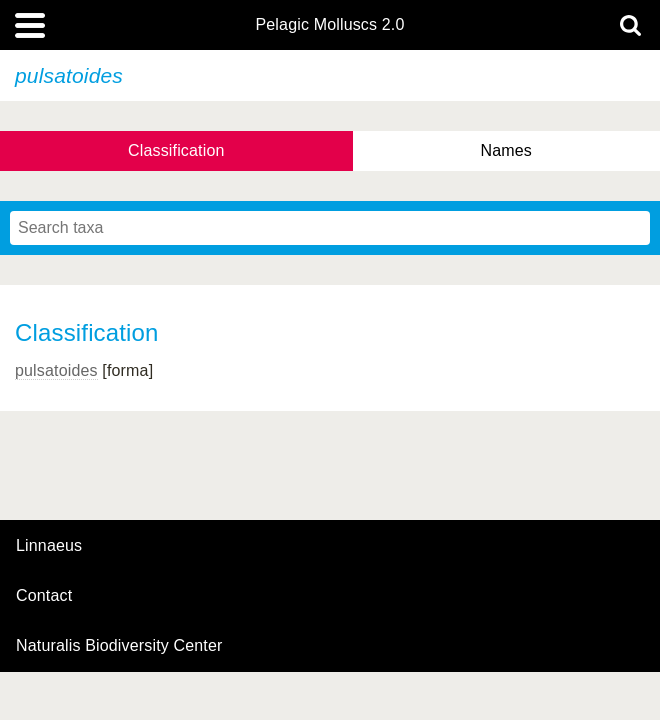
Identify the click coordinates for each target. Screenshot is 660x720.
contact (44, 595)
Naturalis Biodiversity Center (119, 646)
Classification (176, 150)
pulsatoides (56, 370)
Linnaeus (49, 546)
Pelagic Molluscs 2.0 (329, 25)
